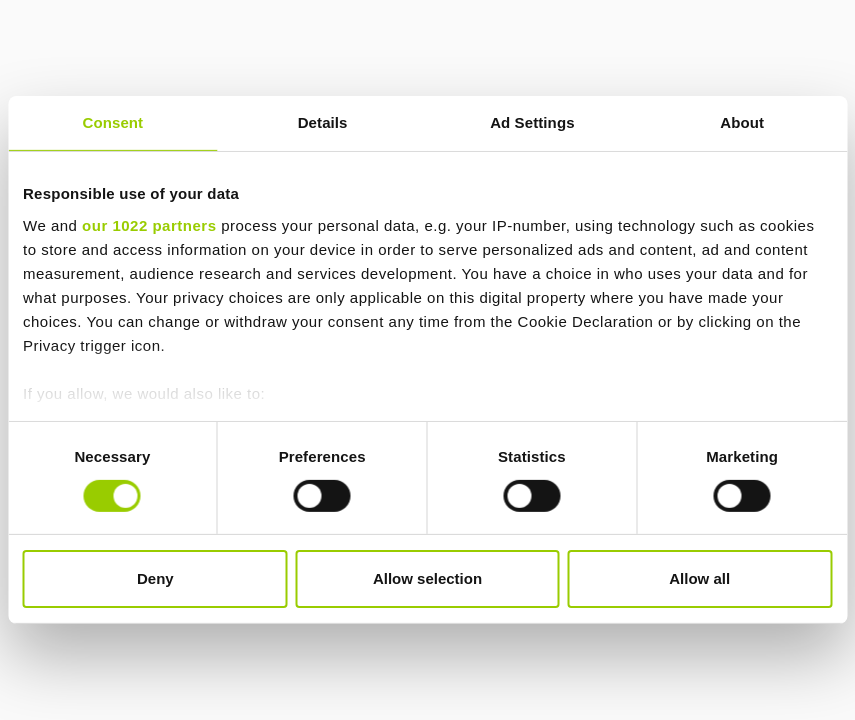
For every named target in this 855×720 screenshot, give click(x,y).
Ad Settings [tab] (532, 122)
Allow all (699, 578)
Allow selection (427, 578)
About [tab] (742, 122)
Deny (155, 578)
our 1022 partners (149, 224)
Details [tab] (323, 122)
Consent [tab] (113, 122)
